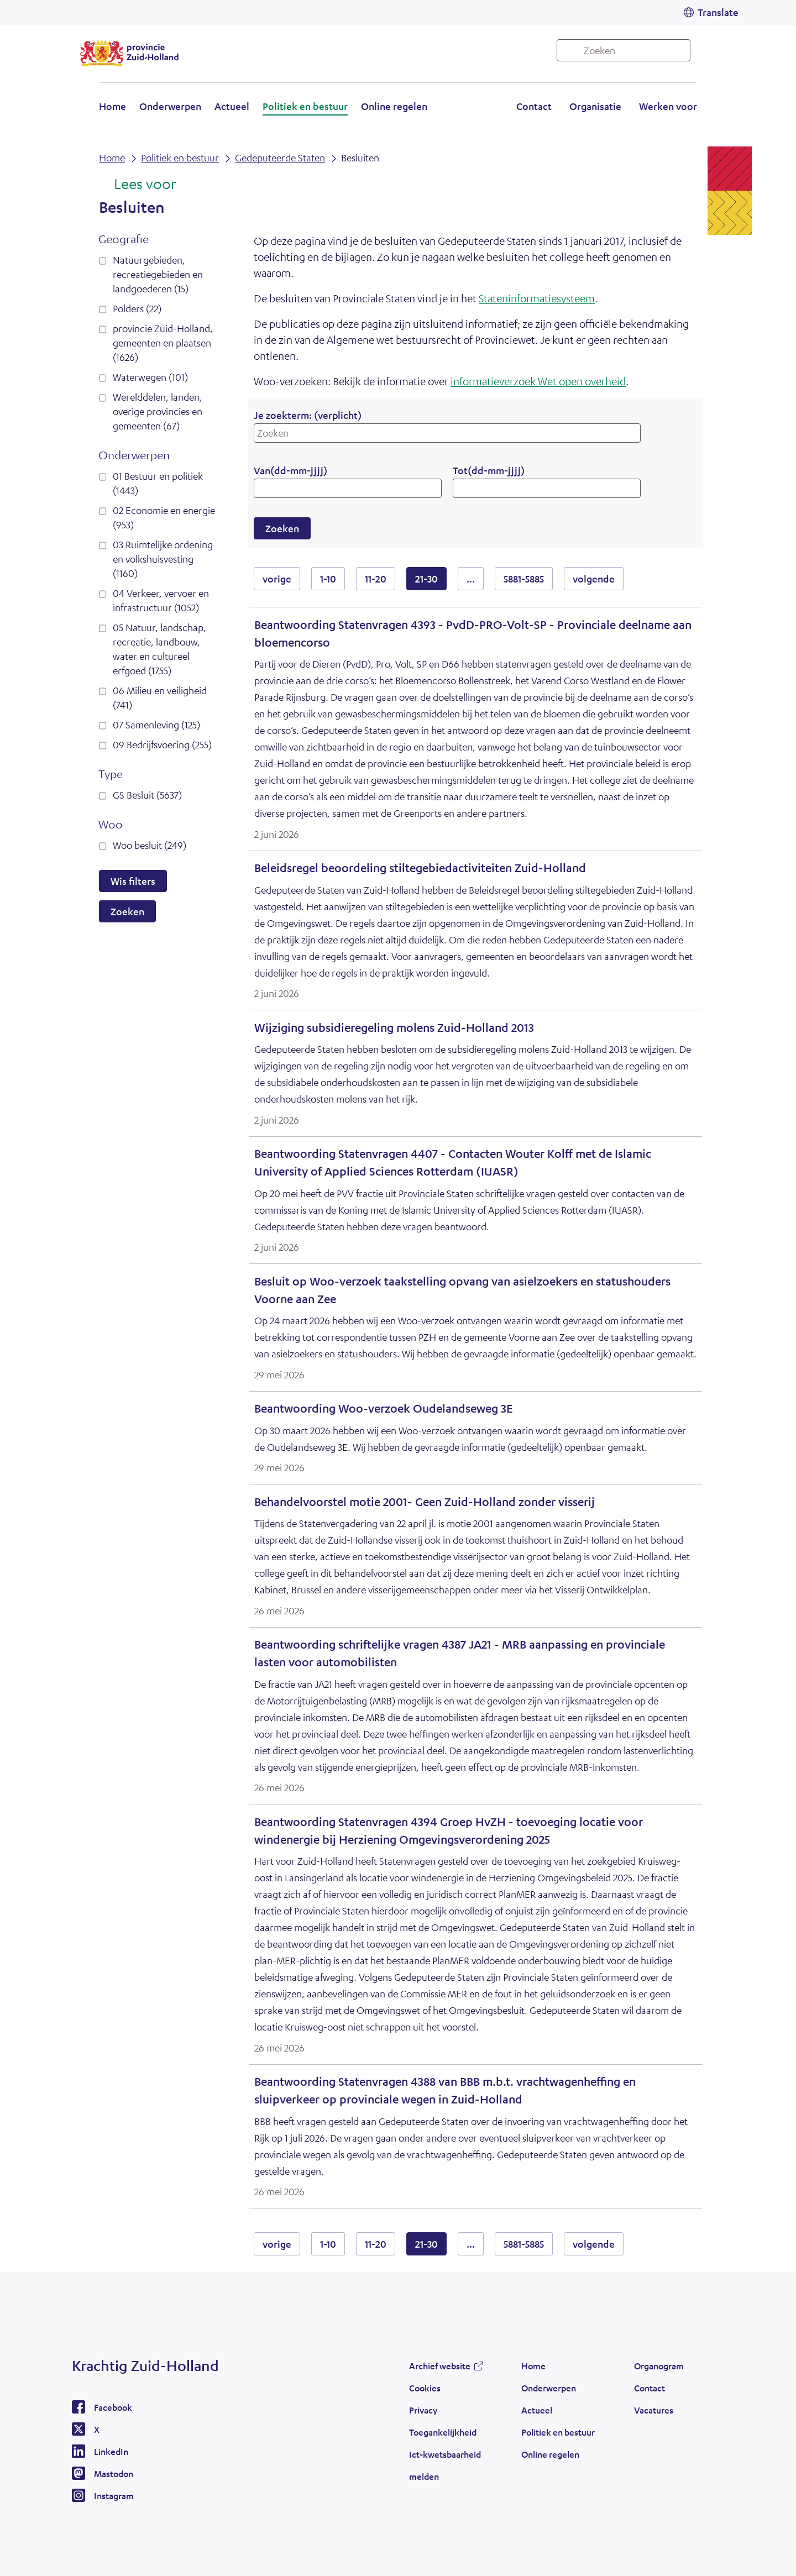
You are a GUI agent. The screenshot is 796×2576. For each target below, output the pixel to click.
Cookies (425, 2388)
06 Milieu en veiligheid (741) (160, 697)
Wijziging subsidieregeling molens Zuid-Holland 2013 (394, 1028)
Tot (489, 470)
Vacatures (653, 2410)
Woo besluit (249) (149, 845)
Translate (718, 12)
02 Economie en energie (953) (164, 517)
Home (112, 106)
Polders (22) (137, 308)
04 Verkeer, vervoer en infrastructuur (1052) (161, 600)
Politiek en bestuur (305, 106)
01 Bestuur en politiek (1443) (158, 483)
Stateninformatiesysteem (537, 298)
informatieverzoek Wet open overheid (538, 381)
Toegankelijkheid (442, 2432)
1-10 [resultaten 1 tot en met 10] (328, 579)
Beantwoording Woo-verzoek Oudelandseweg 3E (383, 1408)
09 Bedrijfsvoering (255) (162, 744)
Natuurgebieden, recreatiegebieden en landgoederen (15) (158, 274)
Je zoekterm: (308, 415)
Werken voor (668, 106)
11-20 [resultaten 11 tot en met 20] (375, 579)
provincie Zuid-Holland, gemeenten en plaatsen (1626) (163, 342)
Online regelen (394, 106)
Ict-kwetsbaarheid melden (445, 2465)
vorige (281, 578)
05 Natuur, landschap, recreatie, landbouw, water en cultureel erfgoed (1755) (159, 648)
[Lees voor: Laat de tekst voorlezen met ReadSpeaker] (137, 184)
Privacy (423, 2410)
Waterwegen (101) (150, 377)
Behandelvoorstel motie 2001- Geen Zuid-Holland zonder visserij (424, 1502)
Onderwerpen (170, 106)
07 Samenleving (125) (156, 724)
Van (290, 470)
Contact (534, 106)
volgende (598, 578)
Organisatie (595, 106)
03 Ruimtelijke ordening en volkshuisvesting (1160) (163, 558)
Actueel (231, 106)
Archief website (439, 2365)
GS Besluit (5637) (147, 795)
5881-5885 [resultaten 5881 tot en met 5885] (524, 579)
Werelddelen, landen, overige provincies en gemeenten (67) (157, 411)
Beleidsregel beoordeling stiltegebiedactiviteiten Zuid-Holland (420, 868)
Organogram (659, 2365)
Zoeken (127, 911)
